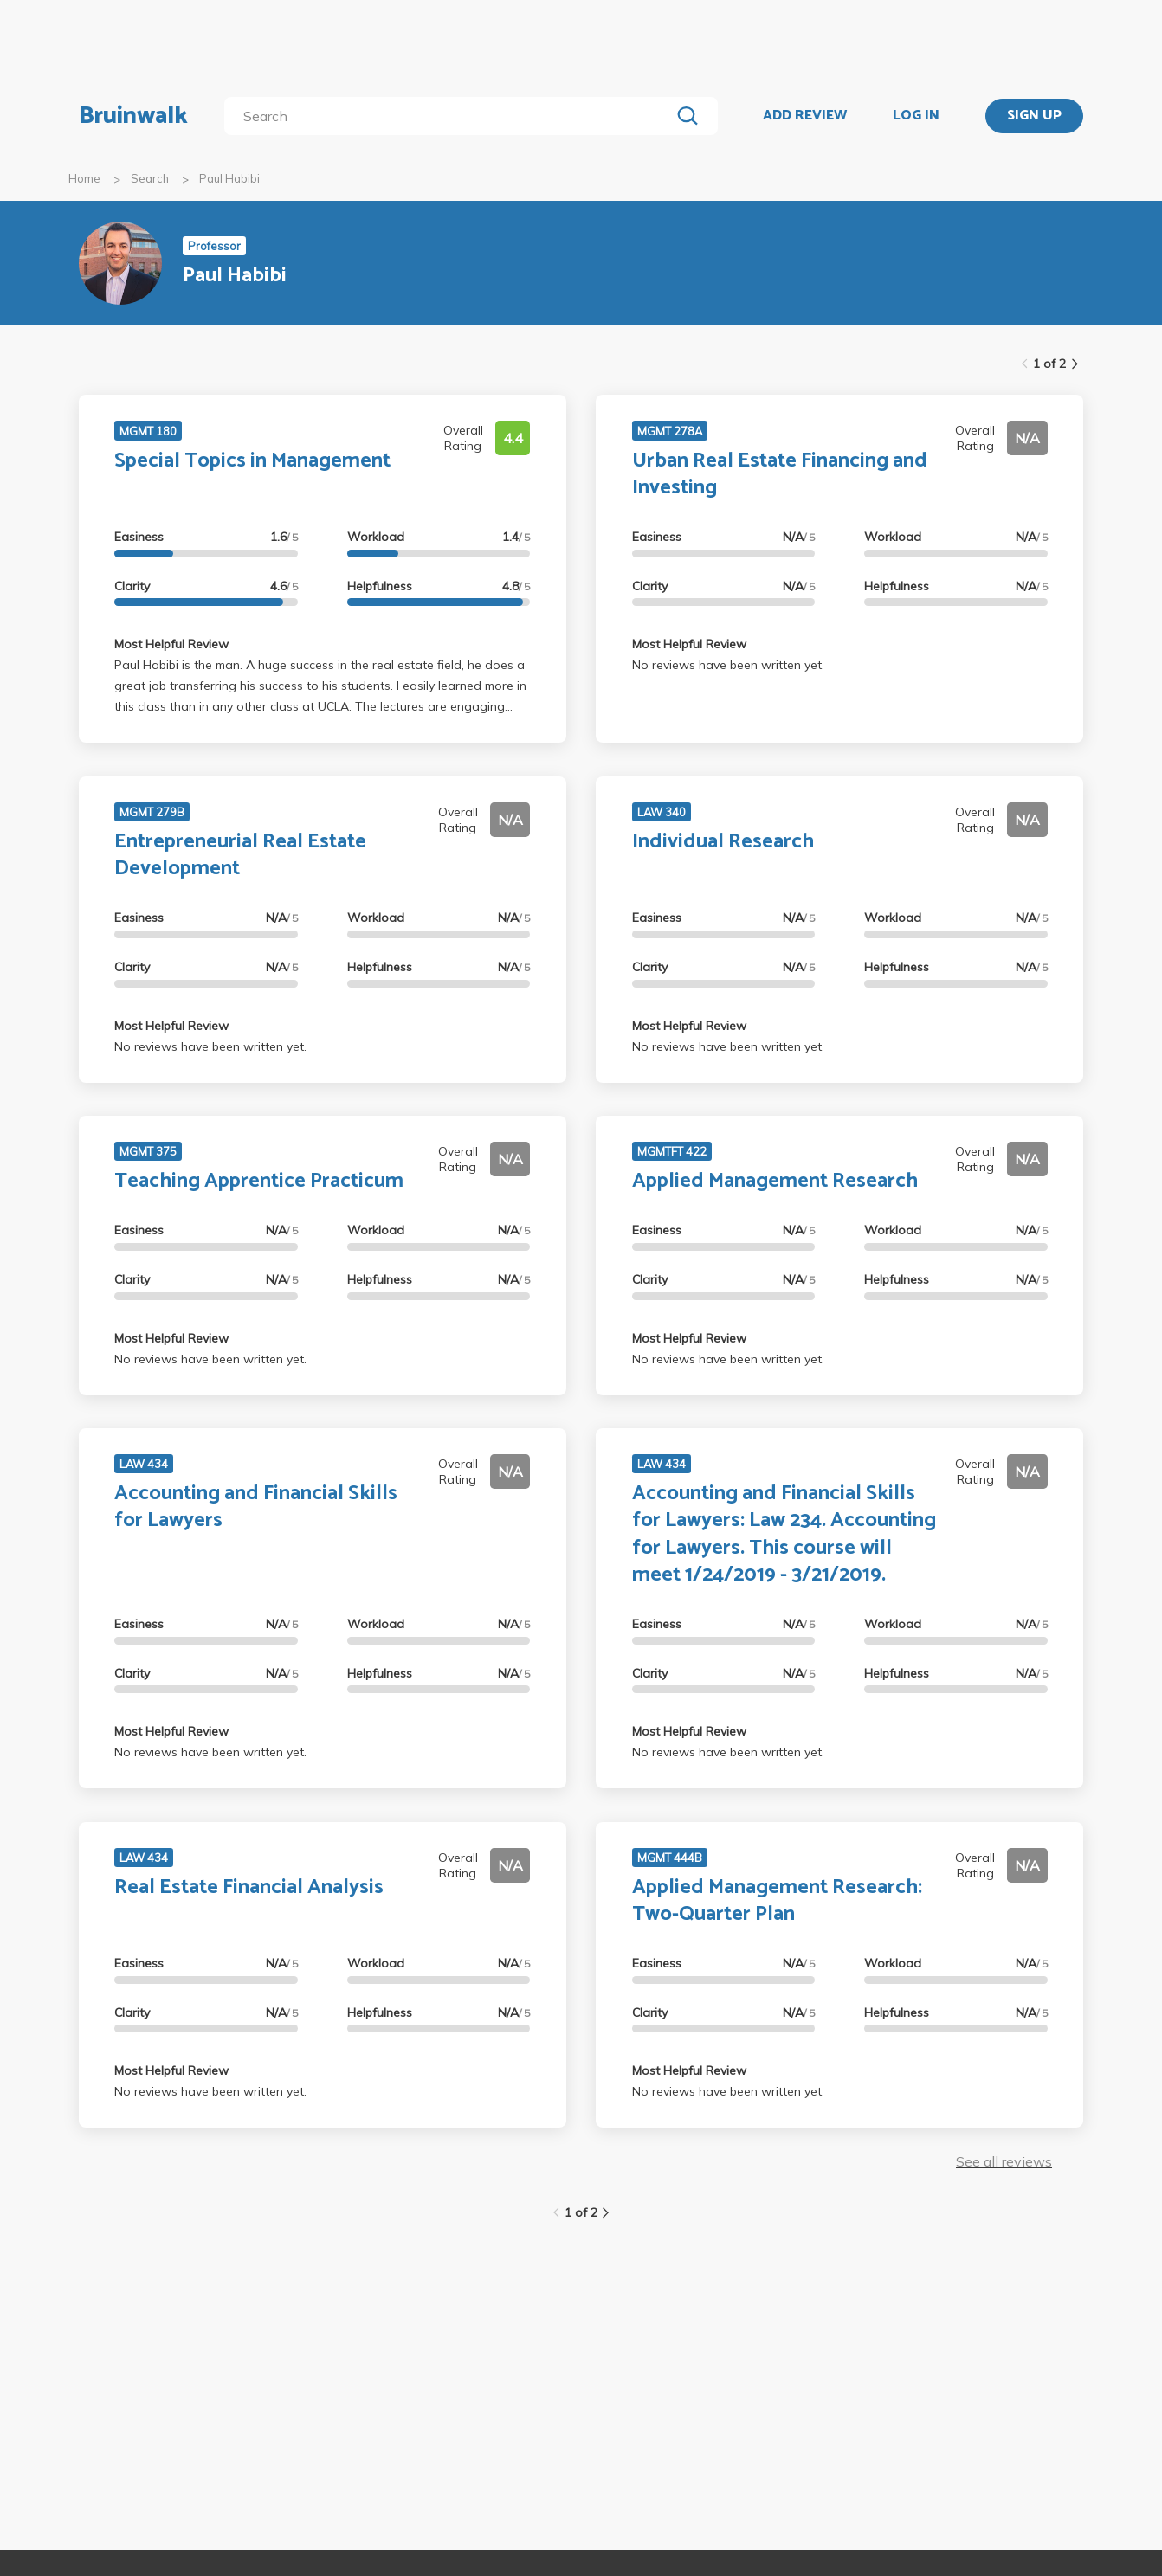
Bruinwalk (133, 116)
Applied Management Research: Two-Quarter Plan (777, 1901)
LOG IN (916, 116)
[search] (450, 116)
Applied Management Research (775, 1181)
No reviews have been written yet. (728, 665)
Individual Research (723, 842)
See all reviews (1004, 2161)
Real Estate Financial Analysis (249, 1887)
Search (150, 178)
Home (84, 178)
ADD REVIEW (805, 116)
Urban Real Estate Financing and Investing (779, 474)
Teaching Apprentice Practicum (258, 1181)
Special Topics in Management (252, 461)
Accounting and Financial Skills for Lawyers (255, 1507)
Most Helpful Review (171, 644)
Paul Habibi (229, 178)
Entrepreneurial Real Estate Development (240, 855)
